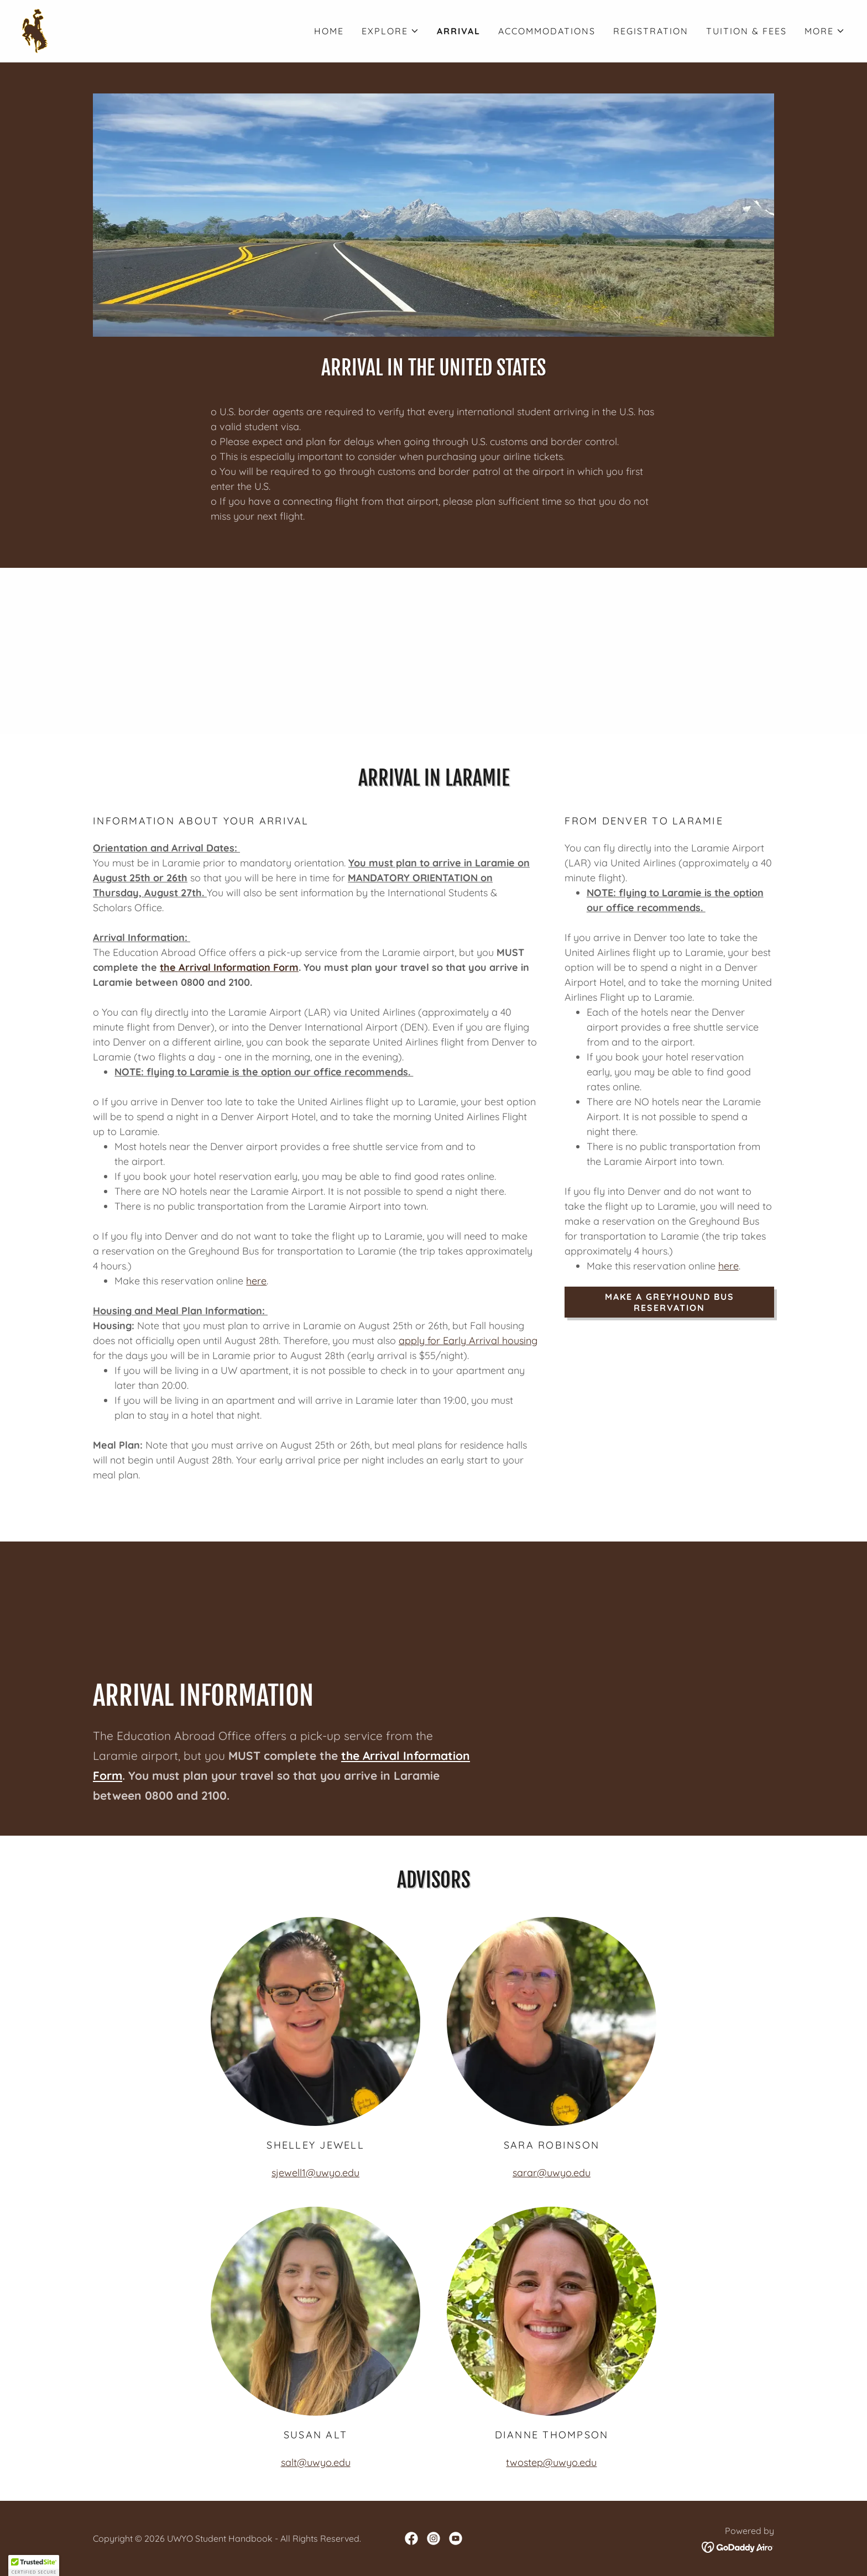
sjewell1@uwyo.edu (315, 2172)
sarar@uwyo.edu (552, 2172)
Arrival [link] (458, 30)
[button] (390, 31)
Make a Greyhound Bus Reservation (669, 1302)
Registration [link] (650, 30)
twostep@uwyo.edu (551, 2462)
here (256, 1280)
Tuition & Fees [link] (746, 30)
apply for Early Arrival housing (468, 1340)
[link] (35, 30)
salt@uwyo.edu (316, 2462)
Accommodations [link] (547, 30)
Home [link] (329, 30)
